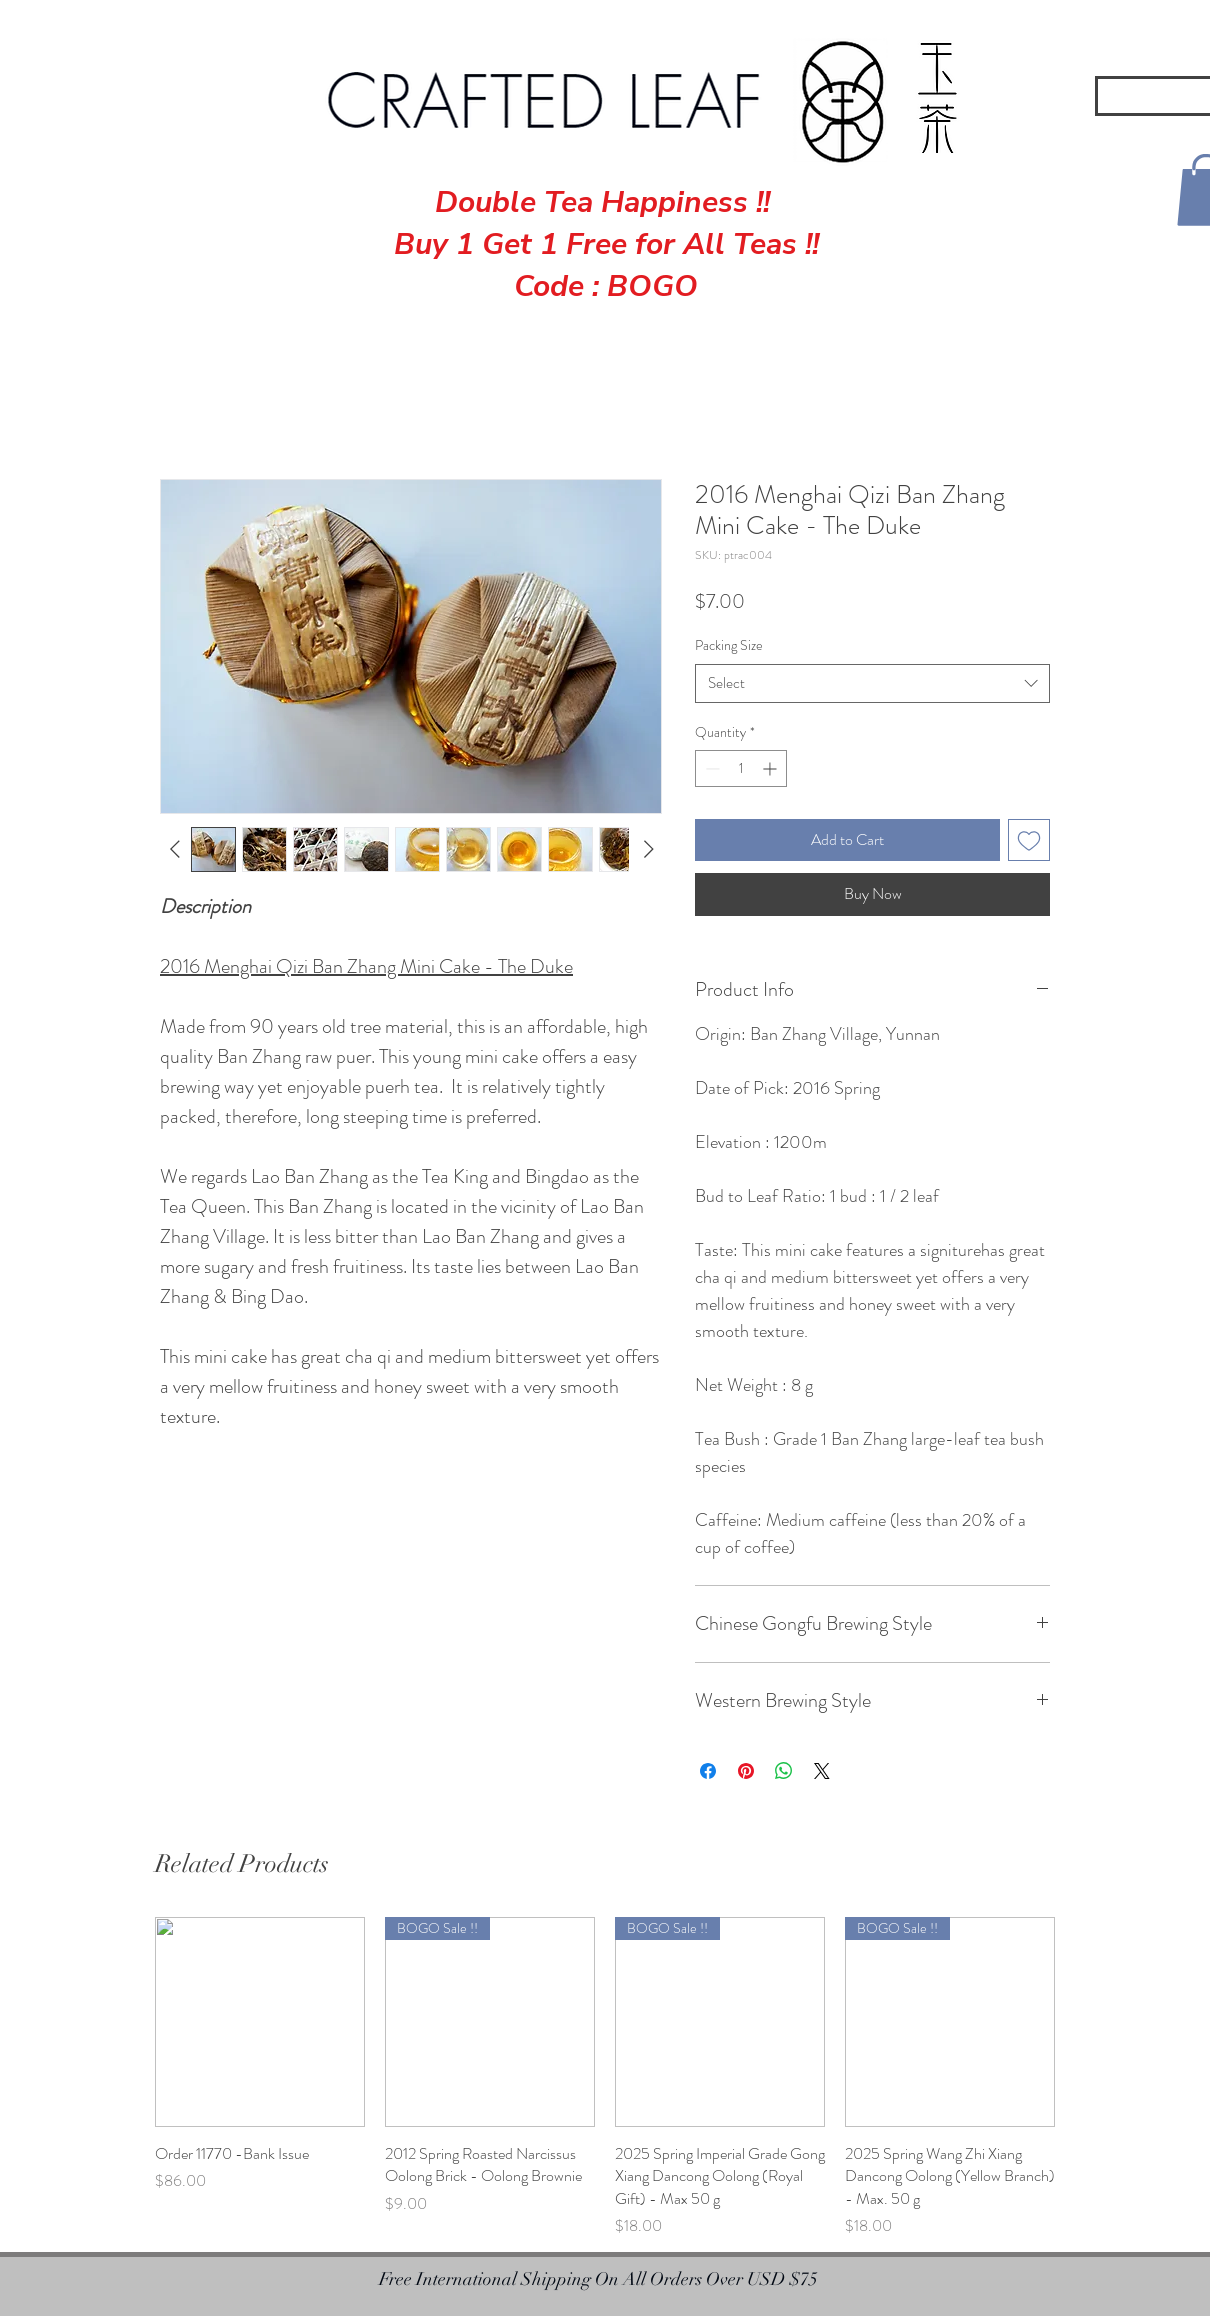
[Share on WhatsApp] (784, 1771)
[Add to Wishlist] (1029, 840)
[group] (605, 2077)
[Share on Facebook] (708, 1771)
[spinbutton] (741, 768)
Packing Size (729, 645)
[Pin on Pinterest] (746, 1771)
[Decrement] (710, 768)
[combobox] (872, 683)
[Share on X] (822, 1771)
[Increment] (771, 768)
